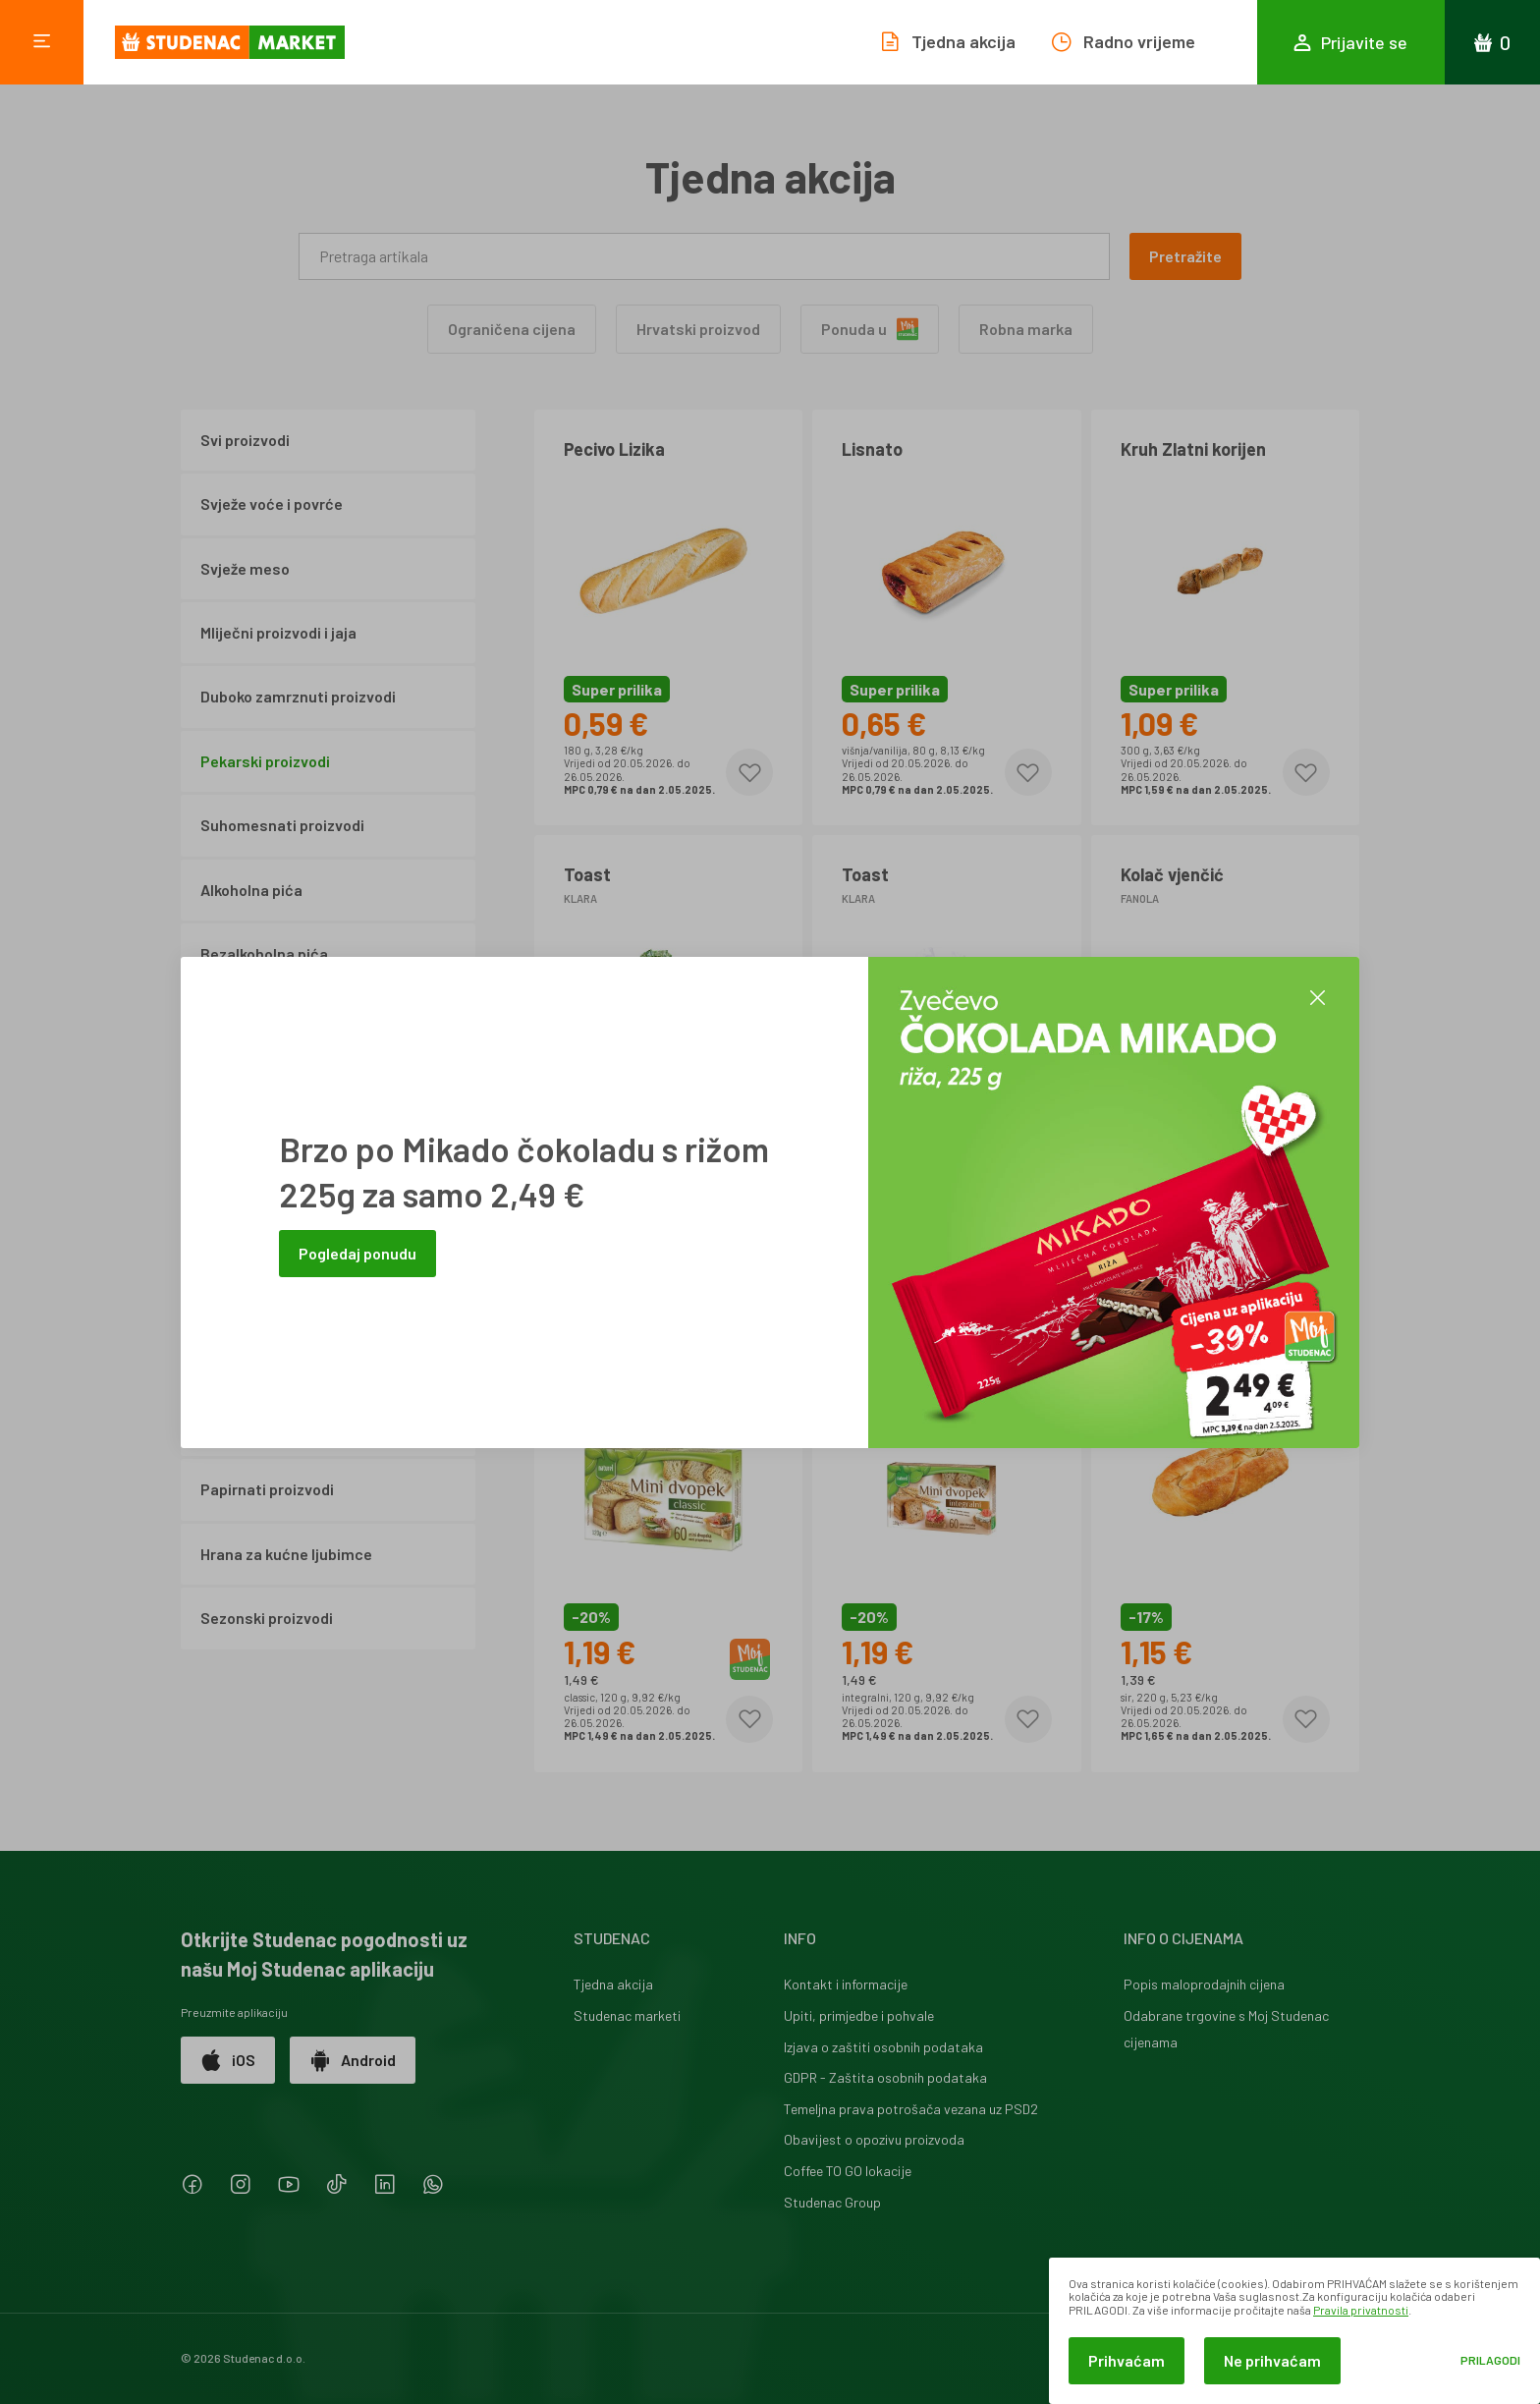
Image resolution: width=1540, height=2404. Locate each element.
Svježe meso (245, 568)
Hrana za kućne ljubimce (286, 1553)
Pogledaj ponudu (357, 1253)
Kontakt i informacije (846, 1984)
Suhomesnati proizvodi (282, 824)
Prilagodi (1490, 2360)
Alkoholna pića (251, 889)
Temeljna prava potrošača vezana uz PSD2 (911, 2108)
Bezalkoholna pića (264, 953)
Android (352, 2060)
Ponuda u (869, 329)
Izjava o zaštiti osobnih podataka (883, 2047)
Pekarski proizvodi (265, 761)
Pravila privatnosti (1360, 2310)
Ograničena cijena (512, 328)
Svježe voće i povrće (271, 503)
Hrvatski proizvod (698, 328)
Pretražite (1185, 256)
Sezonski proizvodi (266, 1617)
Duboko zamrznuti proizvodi (298, 696)
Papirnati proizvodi (267, 1489)
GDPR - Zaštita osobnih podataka (885, 2077)
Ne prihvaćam (1272, 2360)
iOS (227, 2060)
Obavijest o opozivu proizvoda (874, 2139)
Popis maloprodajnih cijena (1204, 1984)
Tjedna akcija (613, 1984)
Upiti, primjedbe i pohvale (859, 2015)
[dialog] (1294, 2331)
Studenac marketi (627, 2015)
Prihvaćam (1126, 2360)
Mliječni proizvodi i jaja (278, 632)
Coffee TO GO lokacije (847, 2170)
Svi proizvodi (245, 439)
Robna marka (1025, 328)
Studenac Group (832, 2202)
